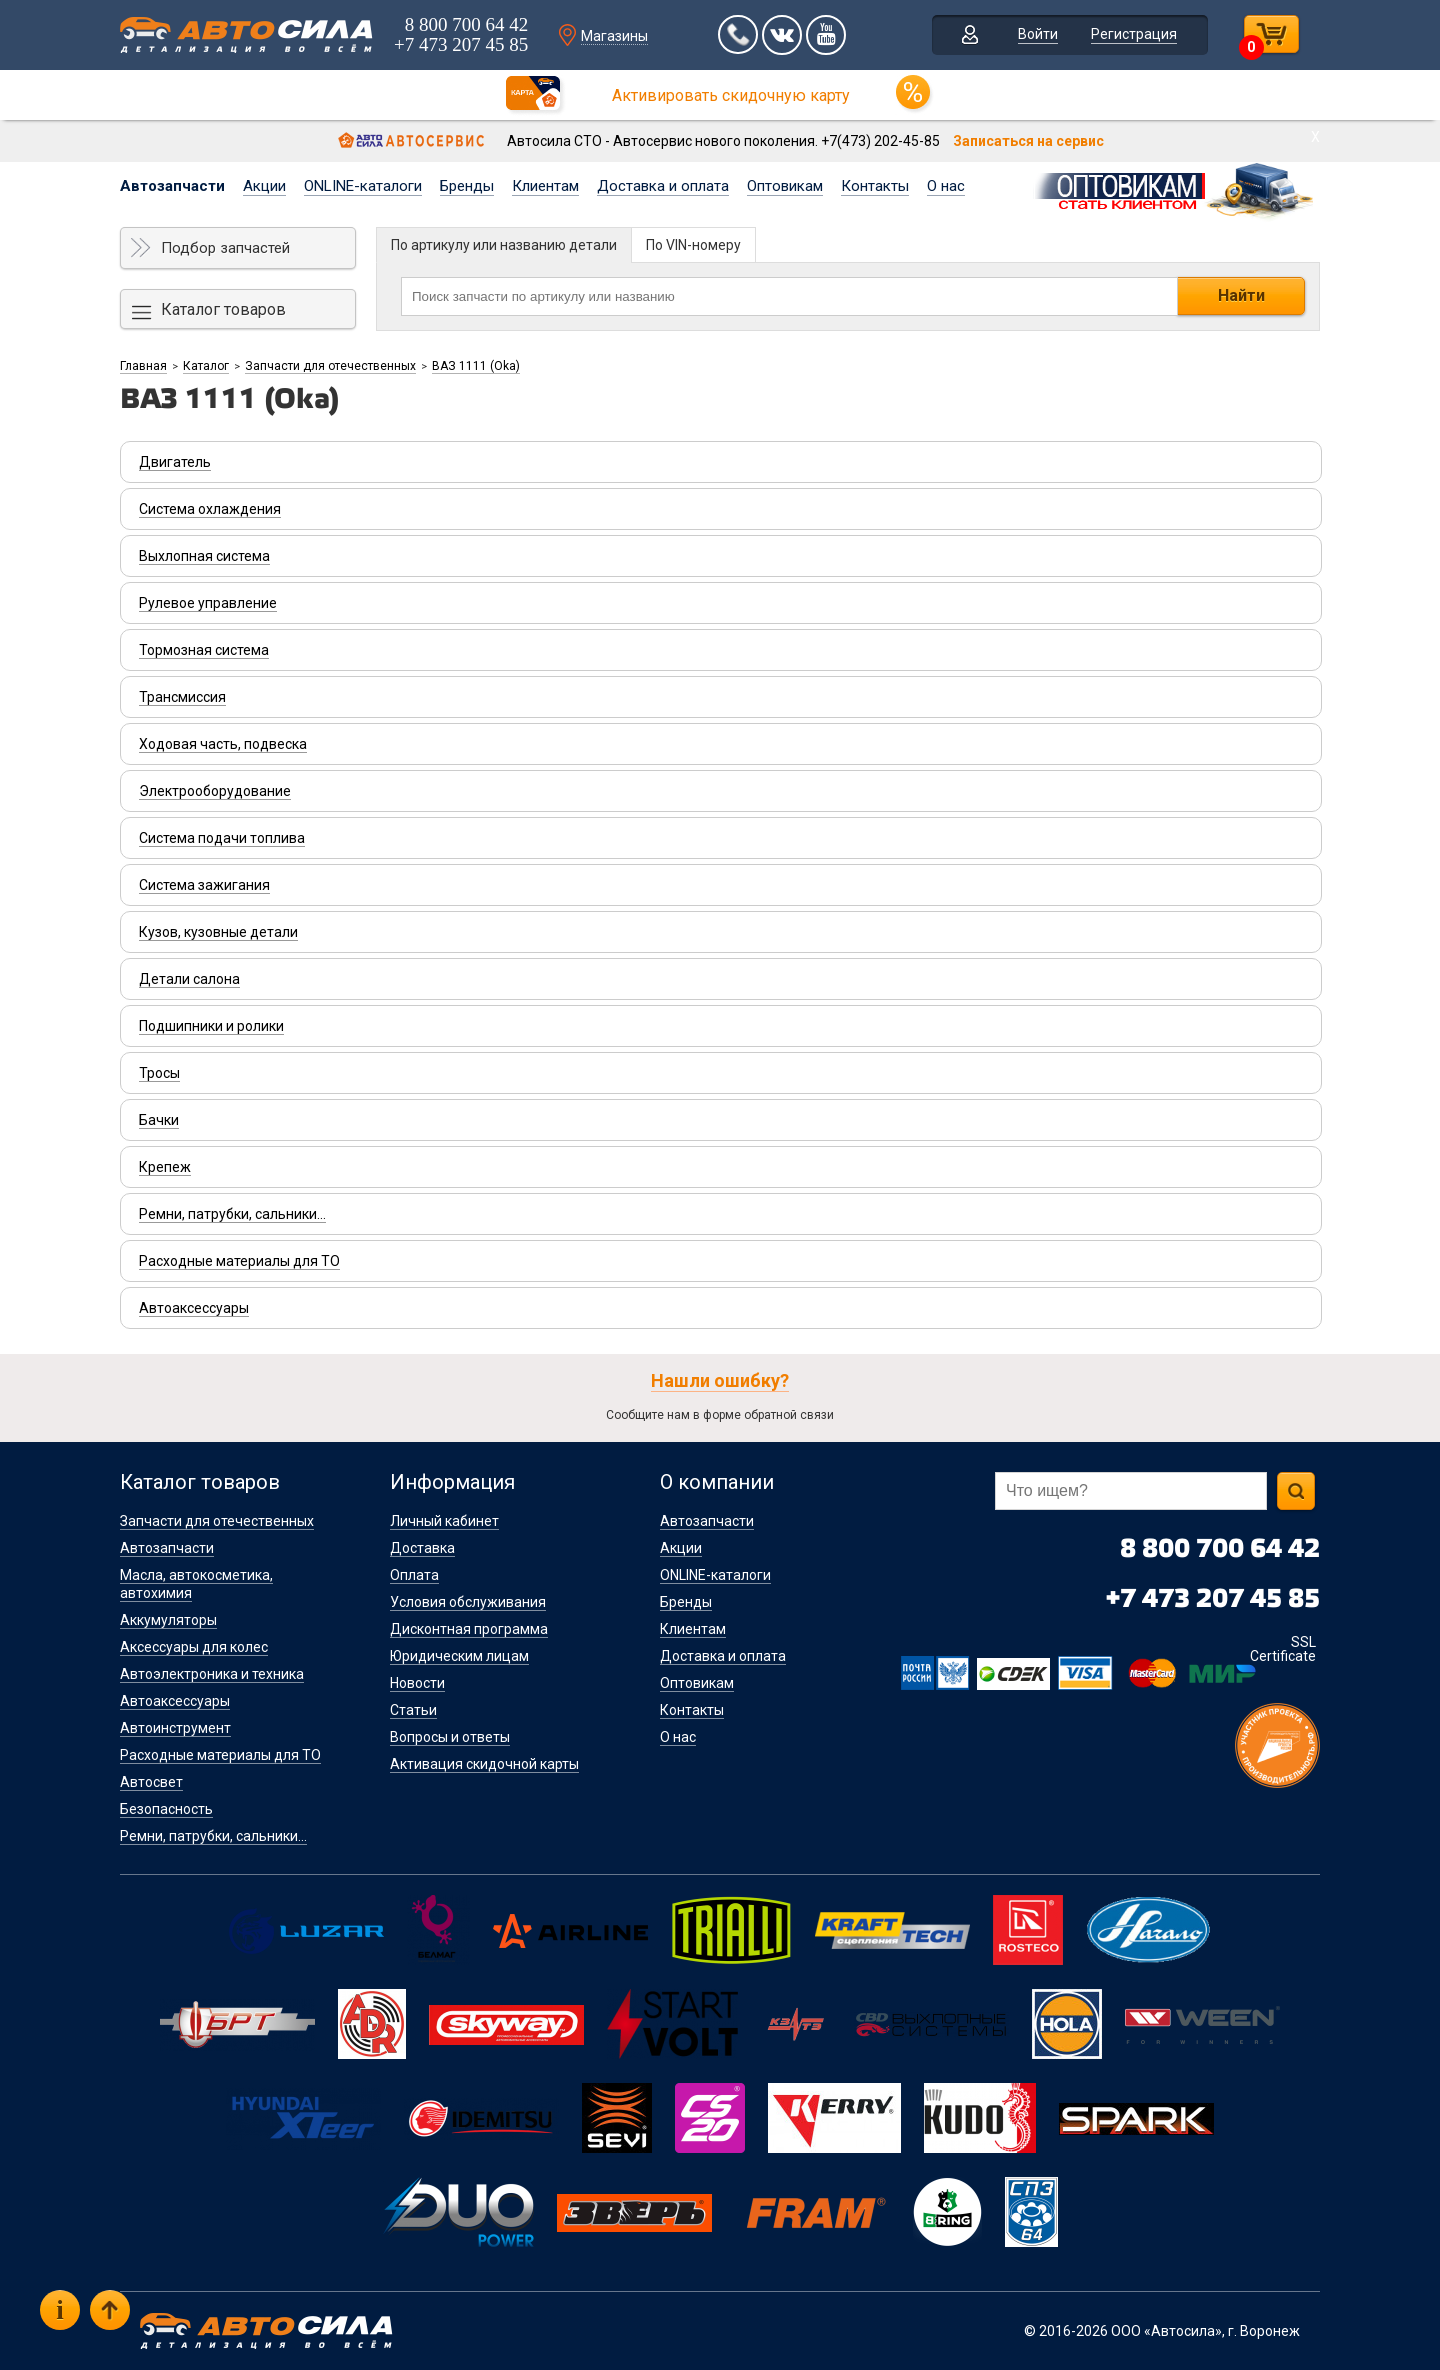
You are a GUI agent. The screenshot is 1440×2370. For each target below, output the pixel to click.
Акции (264, 186)
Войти (1038, 34)
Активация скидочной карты (484, 1764)
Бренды (467, 186)
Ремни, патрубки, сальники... (213, 1836)
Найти (1241, 295)
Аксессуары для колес (194, 1647)
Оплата (414, 1575)
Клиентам (545, 186)
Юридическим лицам (459, 1656)
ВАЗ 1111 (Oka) (476, 366)
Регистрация (1134, 34)
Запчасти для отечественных (330, 366)
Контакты (875, 186)
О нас (946, 186)
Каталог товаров (223, 309)
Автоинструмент (175, 1728)
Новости (417, 1683)
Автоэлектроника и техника (212, 1674)
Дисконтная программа (469, 1629)
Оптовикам (785, 186)
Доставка (422, 1548)
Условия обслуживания (468, 1602)
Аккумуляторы (168, 1620)
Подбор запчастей (225, 248)
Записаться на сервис (1028, 141)
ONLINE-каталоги (363, 186)
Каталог (206, 366)
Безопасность (166, 1809)
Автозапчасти (172, 186)
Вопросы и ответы (450, 1737)
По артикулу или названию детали (504, 245)
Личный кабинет (444, 1521)
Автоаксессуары (175, 1701)
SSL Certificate (1283, 1649)
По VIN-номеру (693, 245)
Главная (143, 366)
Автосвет (151, 1782)
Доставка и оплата (663, 186)
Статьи (413, 1710)
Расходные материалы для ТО (220, 1755)
